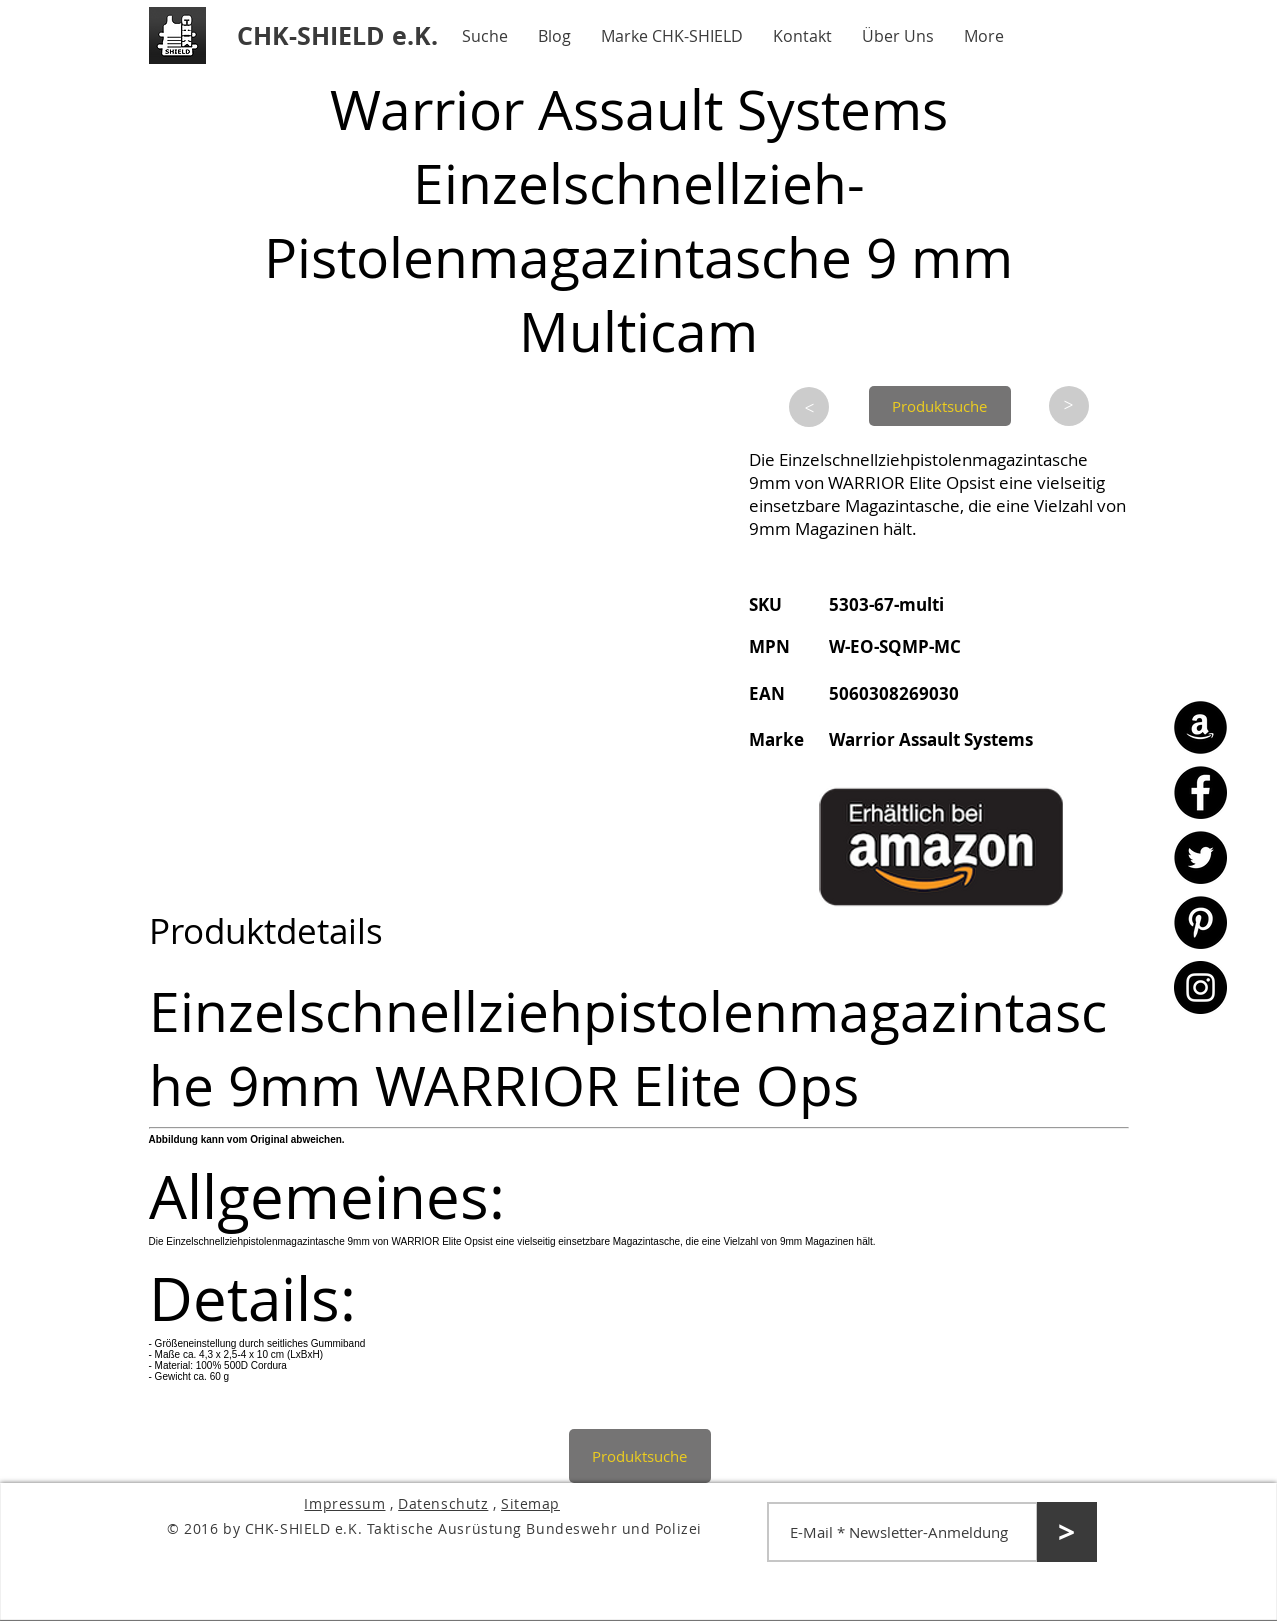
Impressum (344, 1503)
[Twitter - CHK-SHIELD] (1200, 857)
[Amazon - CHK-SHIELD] (1200, 727)
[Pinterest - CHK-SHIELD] (1200, 922)
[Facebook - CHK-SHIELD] (1200, 792)
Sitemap (530, 1503)
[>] (809, 407)
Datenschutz (443, 1503)
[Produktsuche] (940, 406)
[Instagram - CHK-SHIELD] (1200, 987)
